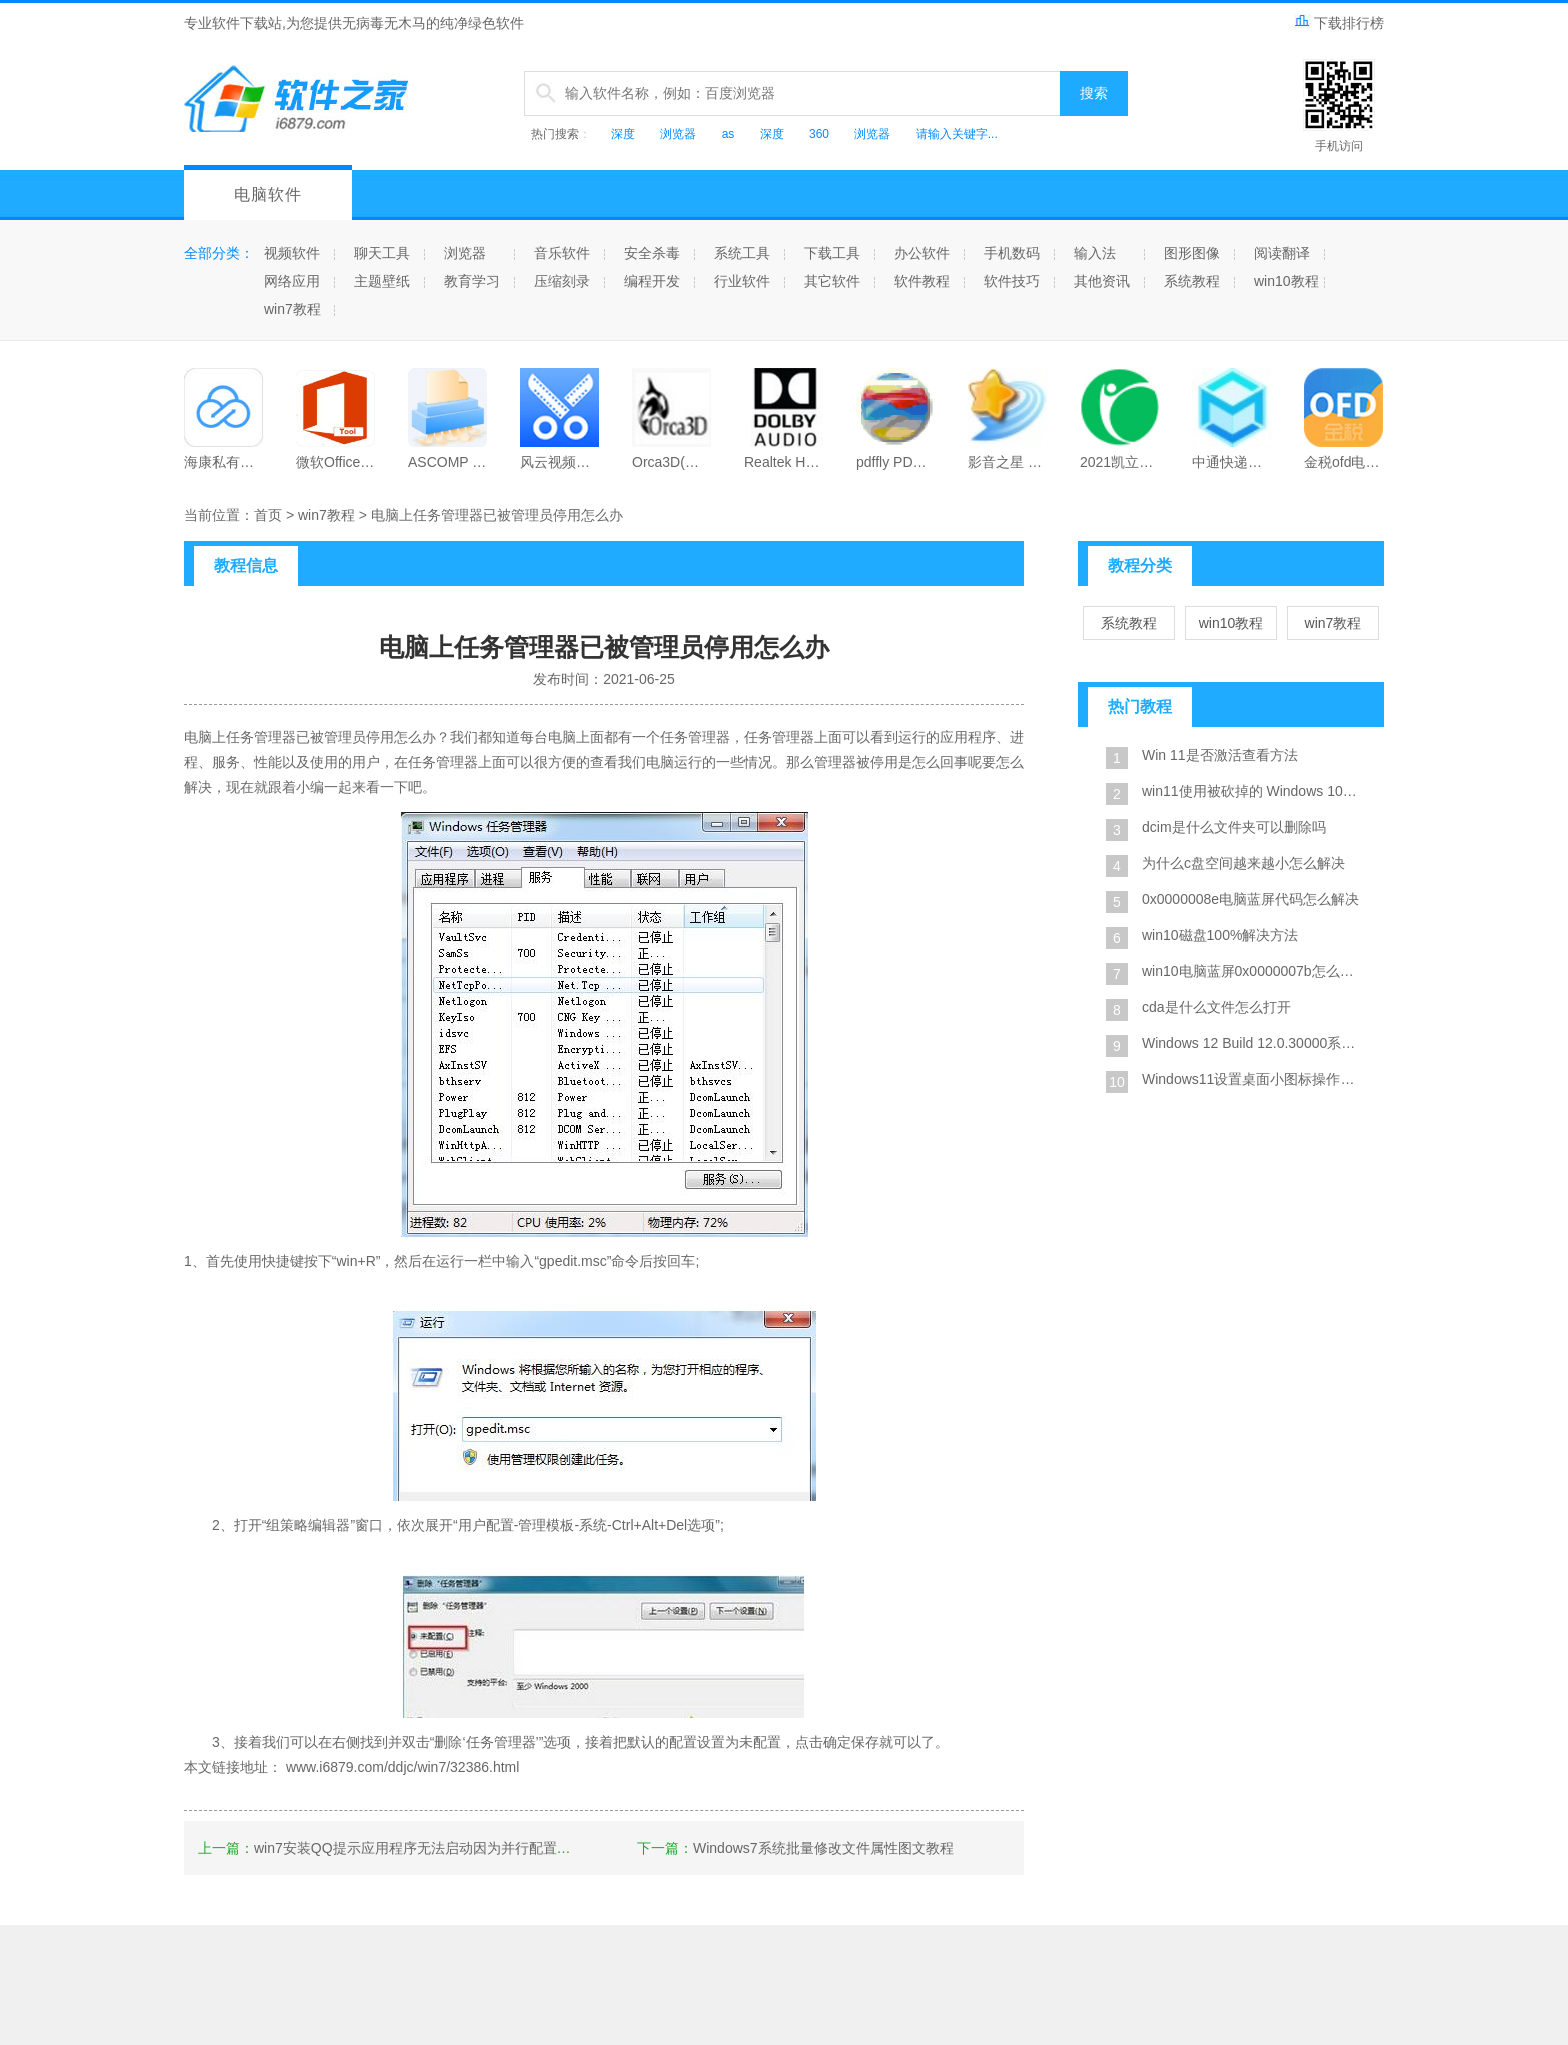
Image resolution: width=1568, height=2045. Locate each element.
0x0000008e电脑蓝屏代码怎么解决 (1250, 899)
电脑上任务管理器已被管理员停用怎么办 (497, 515)
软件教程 (922, 281)
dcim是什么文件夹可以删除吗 (1234, 827)
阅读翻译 (1282, 253)
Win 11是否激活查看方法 (1220, 755)
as (728, 134)
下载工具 (832, 253)
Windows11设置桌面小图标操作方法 (1254, 1079)
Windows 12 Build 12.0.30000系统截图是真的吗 (1254, 1043)
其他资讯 (1102, 281)
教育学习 (472, 281)
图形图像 (1192, 253)
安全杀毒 (652, 253)
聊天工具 (382, 253)
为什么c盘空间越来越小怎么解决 (1243, 863)
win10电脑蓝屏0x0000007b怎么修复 (1254, 971)
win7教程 (292, 309)
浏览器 (678, 134)
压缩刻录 (562, 281)
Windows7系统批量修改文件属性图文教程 (823, 1848)
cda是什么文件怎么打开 (1216, 1007)
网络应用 (292, 281)
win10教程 (1286, 281)
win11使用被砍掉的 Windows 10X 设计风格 (1254, 791)
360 (819, 134)
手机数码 (1012, 253)
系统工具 (742, 253)
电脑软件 (268, 194)
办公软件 (922, 253)
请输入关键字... (957, 134)
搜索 (1094, 93)
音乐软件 (562, 253)
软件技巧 (1012, 281)
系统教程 (1192, 281)
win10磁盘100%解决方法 (1220, 935)
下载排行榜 (1339, 23)
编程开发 (652, 281)
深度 (623, 134)
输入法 (1095, 253)
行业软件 (742, 281)
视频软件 (292, 253)
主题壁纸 (382, 281)
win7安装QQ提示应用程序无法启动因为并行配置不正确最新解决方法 (468, 1848)
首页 (268, 515)
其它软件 (832, 281)
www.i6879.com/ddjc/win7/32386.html (402, 1767)
